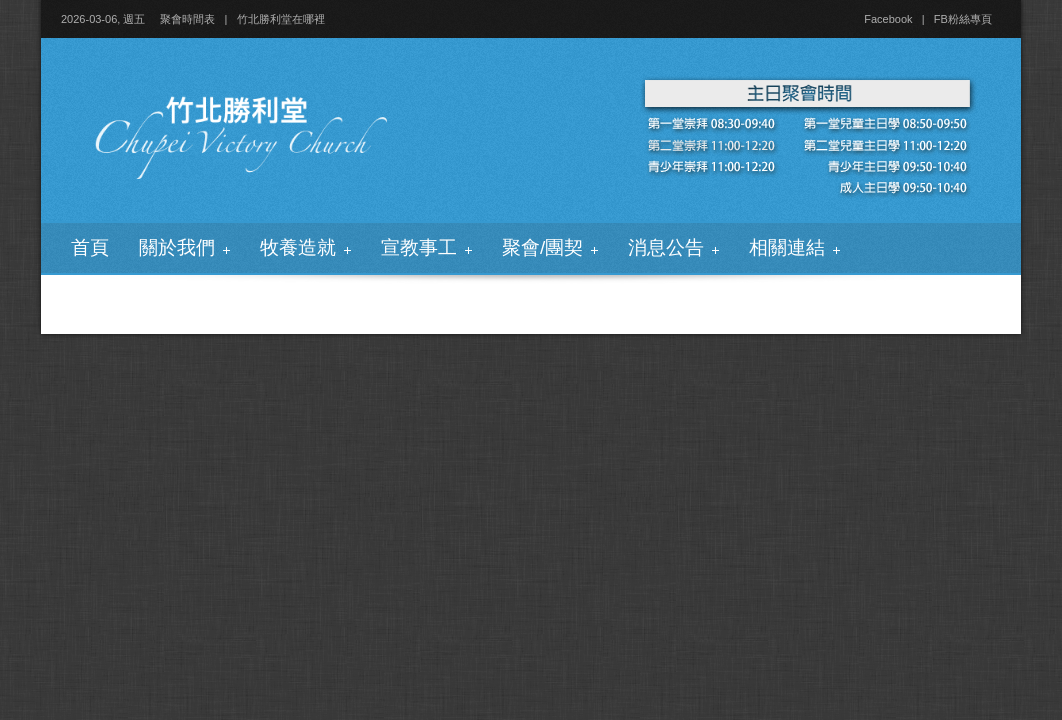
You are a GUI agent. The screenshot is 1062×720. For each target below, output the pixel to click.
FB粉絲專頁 (963, 19)
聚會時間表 (187, 19)
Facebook (888, 19)
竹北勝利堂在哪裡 (281, 19)
